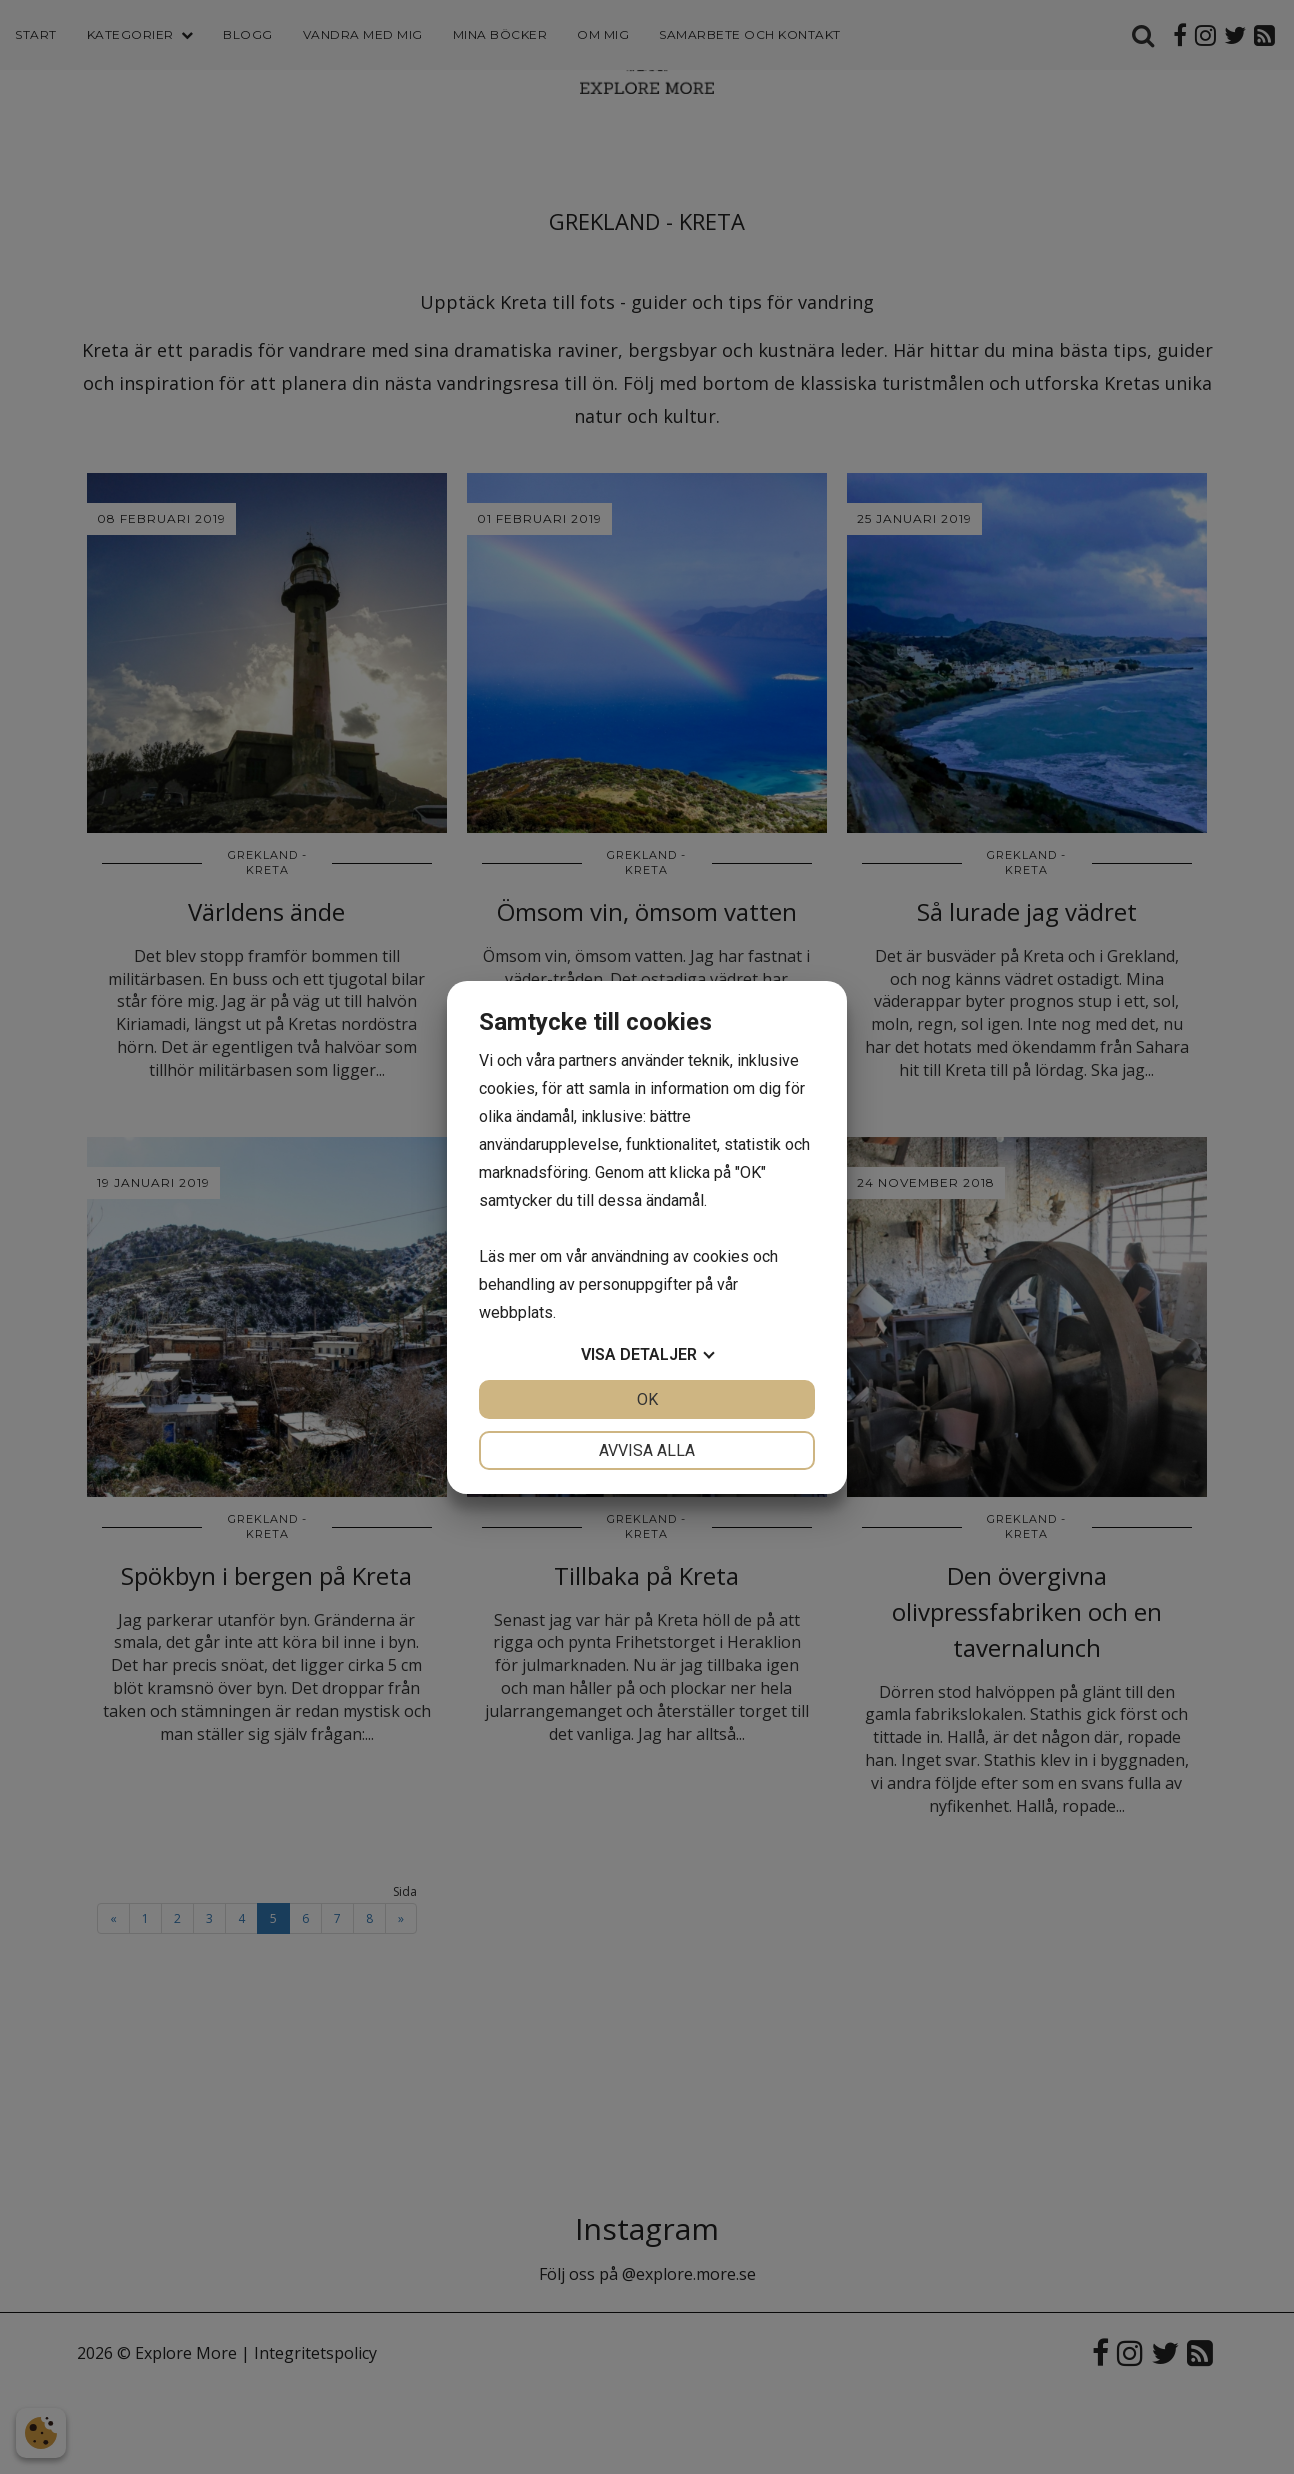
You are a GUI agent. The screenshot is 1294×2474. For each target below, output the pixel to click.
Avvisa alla (647, 1450)
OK (647, 1399)
